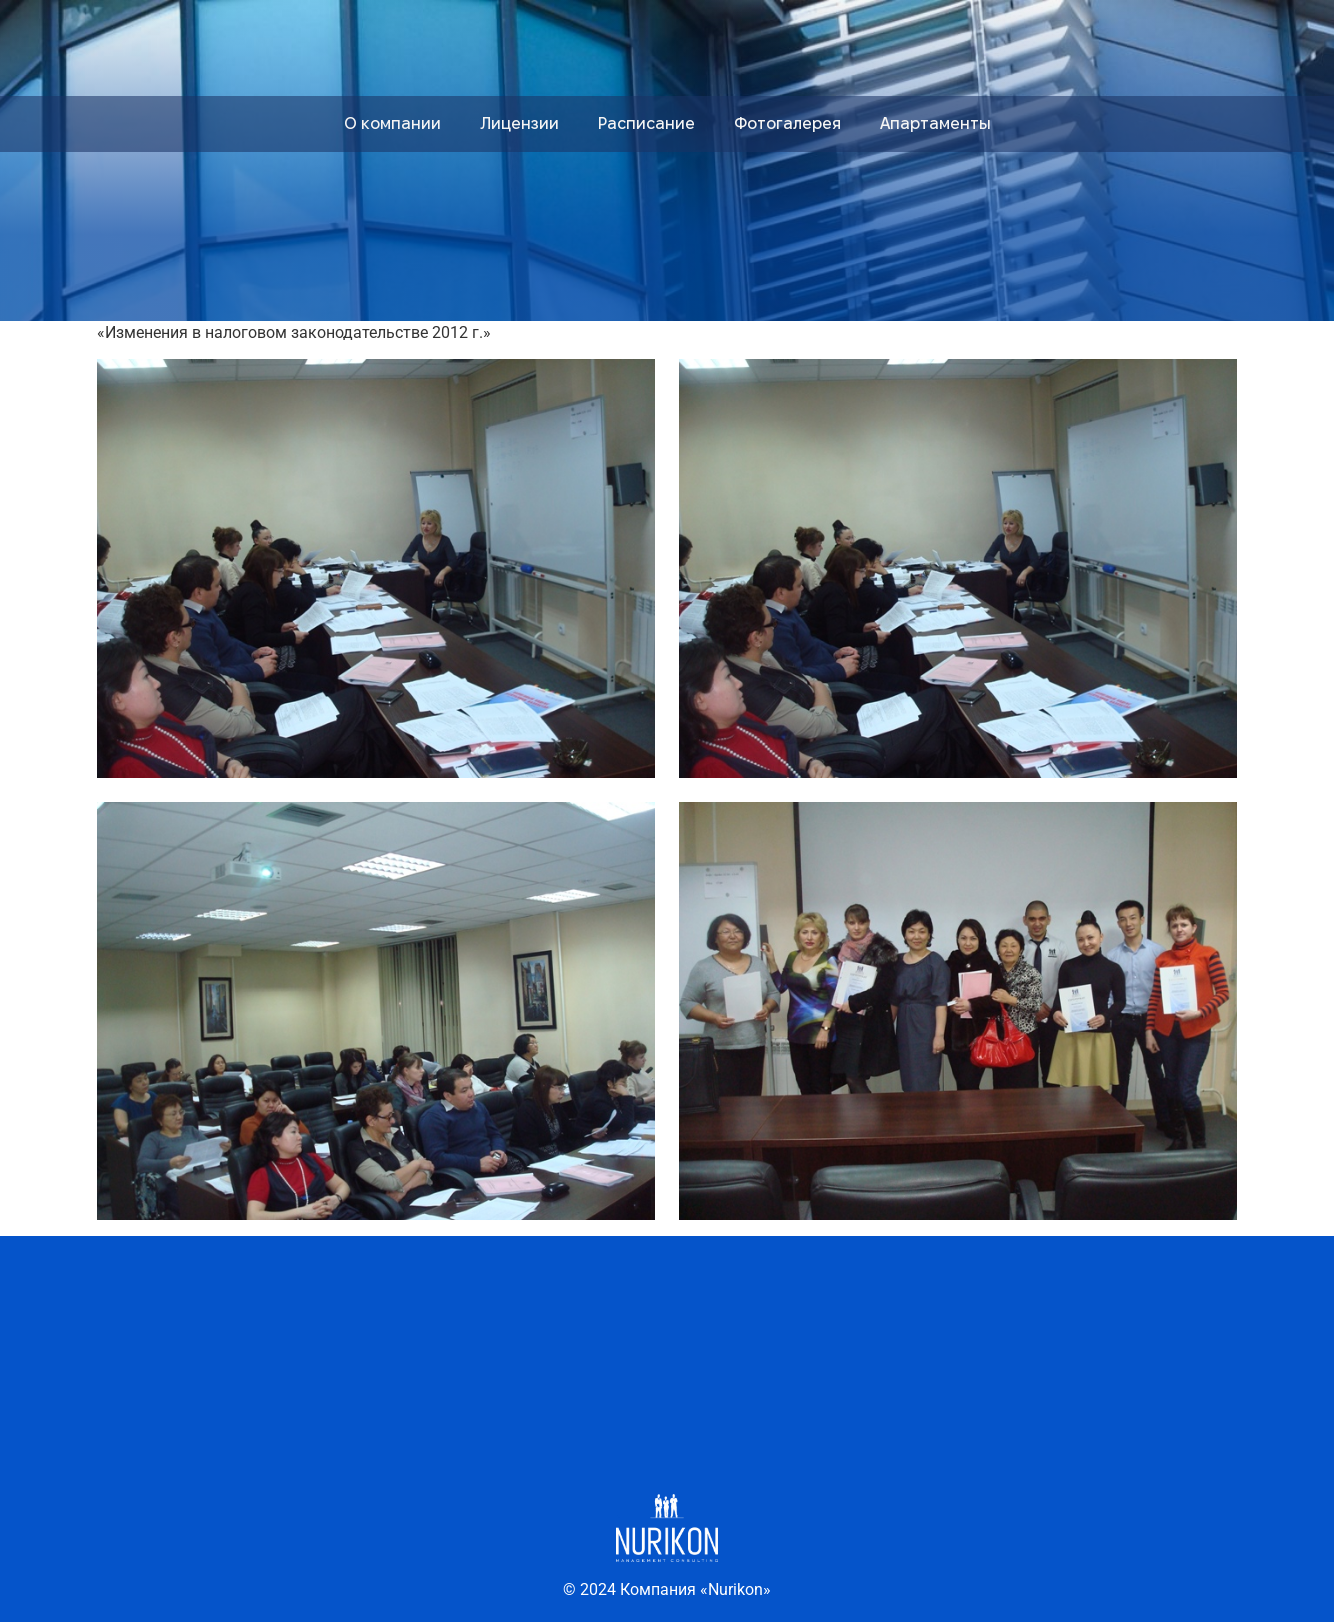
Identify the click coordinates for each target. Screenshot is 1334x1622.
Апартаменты (935, 123)
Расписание (646, 123)
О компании (392, 123)
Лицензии (519, 123)
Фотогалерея (787, 123)
